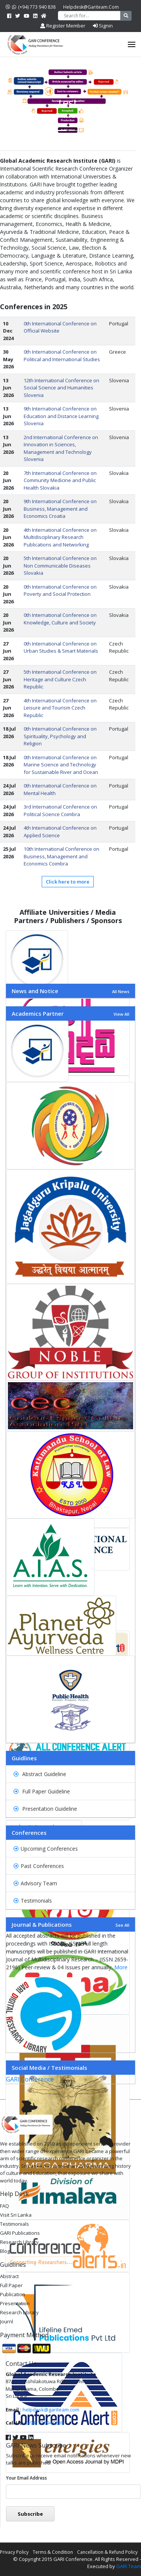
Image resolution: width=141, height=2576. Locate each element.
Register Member (62, 25)
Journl (6, 2321)
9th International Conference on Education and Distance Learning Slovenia (61, 416)
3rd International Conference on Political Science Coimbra (60, 810)
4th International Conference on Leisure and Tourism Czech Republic (60, 708)
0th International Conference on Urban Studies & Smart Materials (61, 647)
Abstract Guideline (40, 1774)
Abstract (9, 2276)
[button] (10, 1538)
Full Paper (11, 2285)
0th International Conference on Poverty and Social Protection (60, 590)
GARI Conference (30, 2079)
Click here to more (67, 881)
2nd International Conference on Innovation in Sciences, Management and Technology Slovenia (61, 448)
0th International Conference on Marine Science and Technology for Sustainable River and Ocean (61, 764)
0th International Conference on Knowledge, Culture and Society (60, 619)
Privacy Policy (14, 2552)
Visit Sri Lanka (16, 2214)
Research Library (19, 2242)
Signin (103, 25)
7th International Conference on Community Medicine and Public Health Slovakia (60, 480)
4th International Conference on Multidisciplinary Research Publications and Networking (60, 537)
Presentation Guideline (45, 1808)
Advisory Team (35, 1883)
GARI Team (128, 2566)
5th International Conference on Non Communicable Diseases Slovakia (60, 565)
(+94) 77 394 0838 (45, 2422)
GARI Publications (20, 2233)
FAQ (4, 2205)
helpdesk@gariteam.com (91, 7)
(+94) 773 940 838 (31, 7)
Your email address (26, 2478)
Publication (12, 2294)
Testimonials (33, 1900)
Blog (5, 2251)
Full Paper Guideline (42, 1791)
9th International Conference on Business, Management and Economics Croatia (60, 508)
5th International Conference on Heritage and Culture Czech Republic (60, 679)
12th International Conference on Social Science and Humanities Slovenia (61, 387)
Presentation (15, 2303)
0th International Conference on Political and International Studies (62, 355)
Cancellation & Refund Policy (107, 2552)
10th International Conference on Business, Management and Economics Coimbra (61, 856)
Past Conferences (39, 1865)
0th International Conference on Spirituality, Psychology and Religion (60, 736)
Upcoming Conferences (46, 1848)
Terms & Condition (53, 2552)
